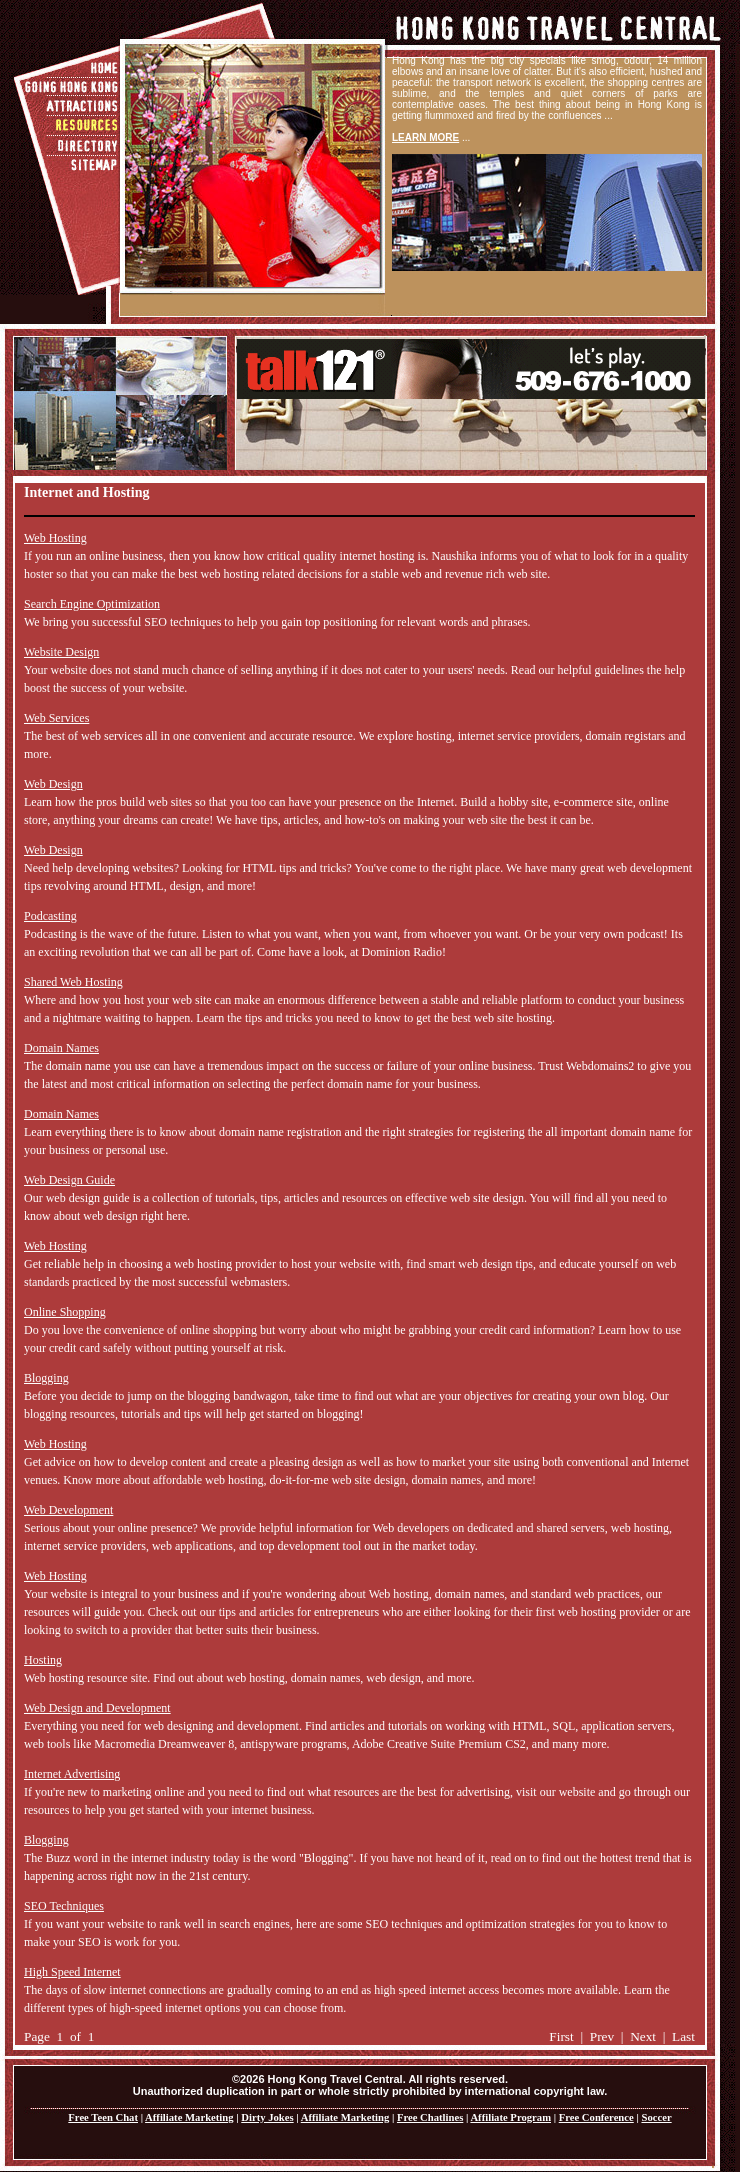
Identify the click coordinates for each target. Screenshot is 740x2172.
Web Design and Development (97, 1708)
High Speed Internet (72, 1972)
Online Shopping (65, 1312)
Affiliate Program (510, 2117)
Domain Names (61, 1048)
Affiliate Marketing (189, 2117)
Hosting (43, 1660)
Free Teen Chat (103, 2117)
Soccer (656, 2117)
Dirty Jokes (267, 2117)
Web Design (53, 784)
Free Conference (596, 2117)
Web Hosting (55, 538)
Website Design (61, 652)
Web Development (68, 1510)
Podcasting (50, 916)
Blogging (46, 1378)
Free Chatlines (430, 2117)
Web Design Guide (69, 1180)
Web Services (56, 718)
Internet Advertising (72, 1774)
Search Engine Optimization (92, 604)
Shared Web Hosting (73, 982)
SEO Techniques (64, 1906)
